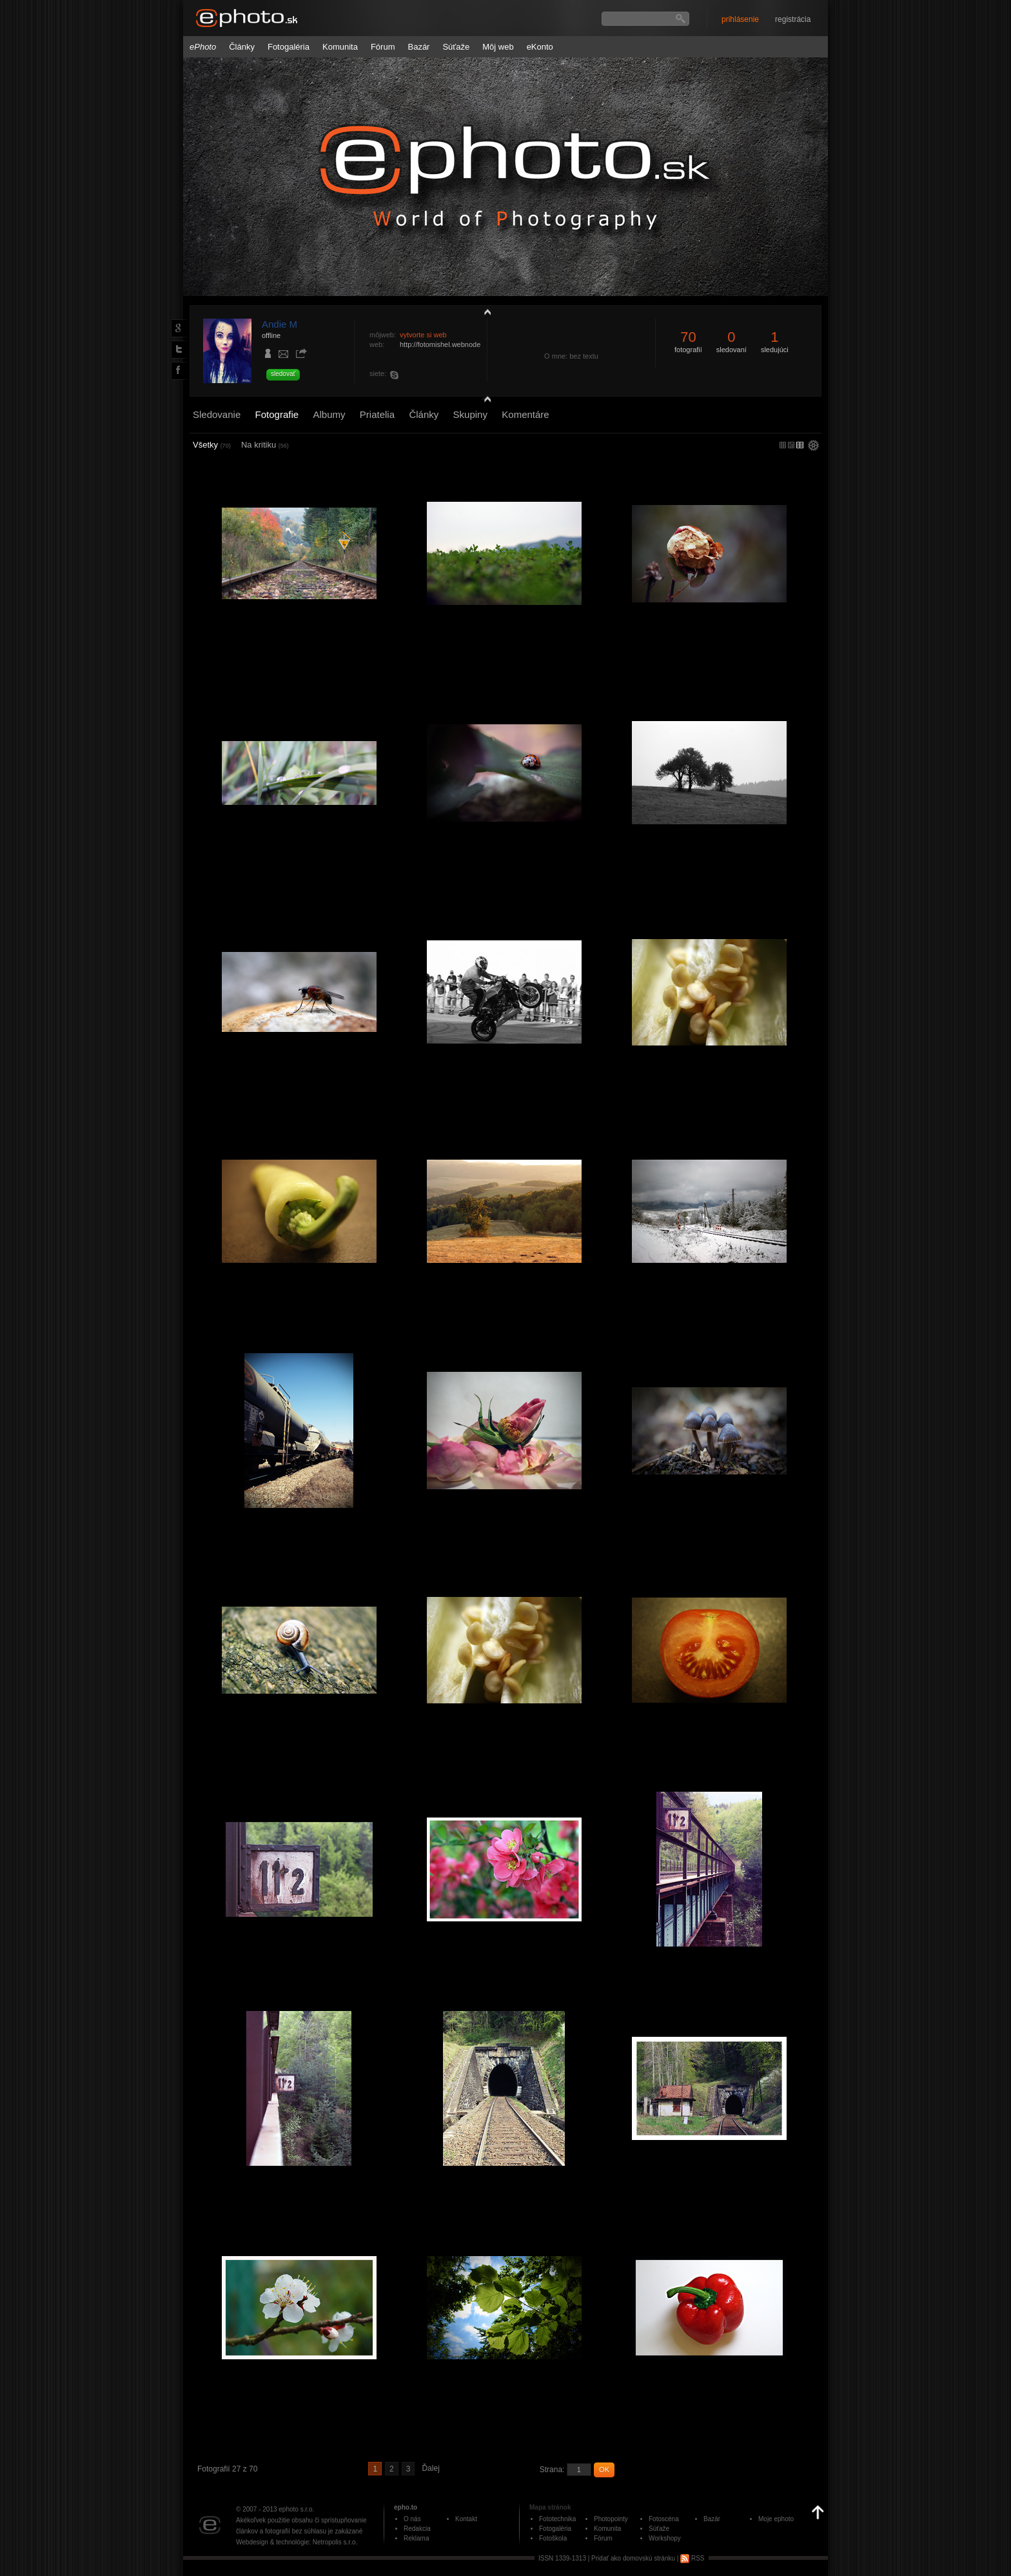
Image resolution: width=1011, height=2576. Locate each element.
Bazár (418, 47)
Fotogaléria (288, 47)
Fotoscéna (664, 2518)
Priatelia (377, 414)
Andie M (279, 324)
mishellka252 (396, 375)
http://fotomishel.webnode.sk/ (445, 344)
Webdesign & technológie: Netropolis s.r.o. (296, 2542)
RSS (692, 2558)
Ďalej (430, 2468)
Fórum (383, 47)
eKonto (540, 47)
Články (242, 47)
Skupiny (470, 414)
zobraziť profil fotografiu (484, 311)
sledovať (283, 373)
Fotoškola (553, 2538)
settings (813, 446)
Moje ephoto (776, 2518)
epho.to (405, 2507)
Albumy (329, 414)
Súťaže (455, 47)
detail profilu (484, 398)
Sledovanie (216, 414)
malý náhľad (791, 445)
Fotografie (277, 414)
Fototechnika (557, 2518)
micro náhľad (783, 445)
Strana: (552, 2469)
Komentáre (525, 414)
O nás (412, 2518)
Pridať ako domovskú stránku (633, 2558)
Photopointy (611, 2518)
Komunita (340, 47)
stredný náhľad (799, 445)
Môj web (497, 47)
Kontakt (466, 2518)
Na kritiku (265, 445)
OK (604, 2469)
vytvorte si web (423, 335)
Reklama (416, 2538)
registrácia (792, 19)
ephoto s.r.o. (296, 2509)
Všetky (212, 445)
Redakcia (417, 2528)
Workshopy (665, 2538)
